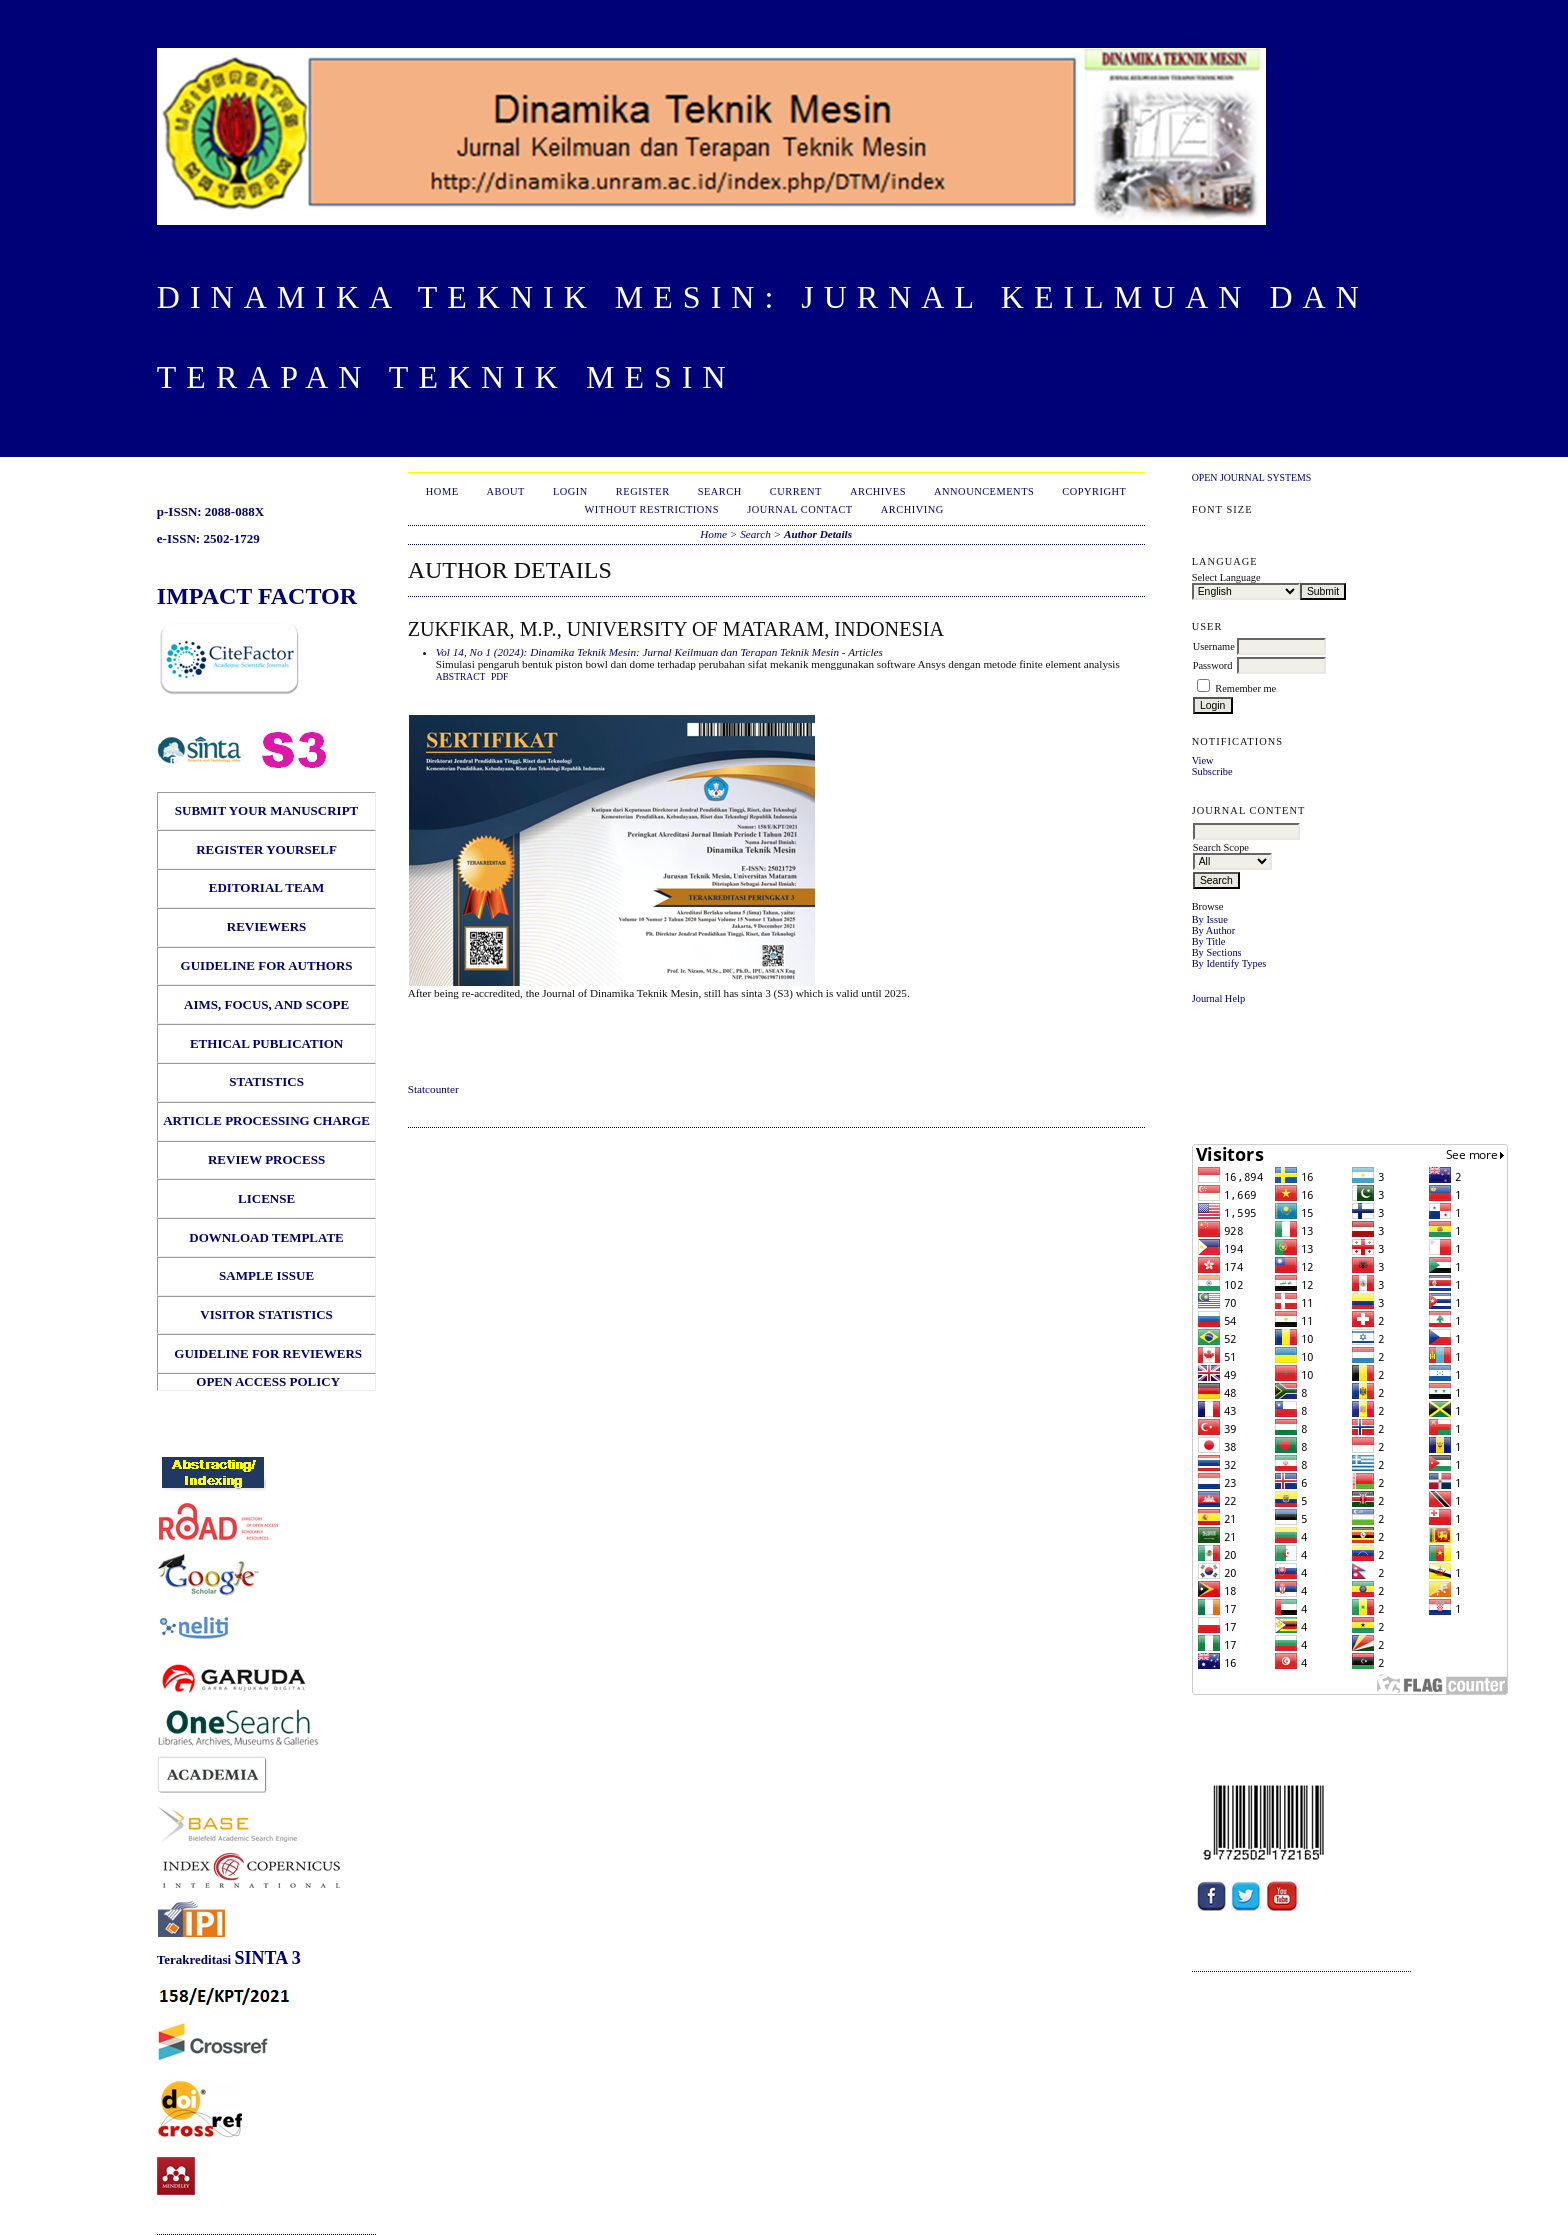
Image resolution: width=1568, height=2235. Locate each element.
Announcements (984, 491)
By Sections (1217, 952)
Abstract (461, 677)
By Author (1214, 930)
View (1203, 760)
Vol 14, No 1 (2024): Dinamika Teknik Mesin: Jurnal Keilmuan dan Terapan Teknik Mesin (637, 652)
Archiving (912, 509)
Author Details (818, 534)
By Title (1209, 941)
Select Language (1226, 577)
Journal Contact (800, 509)
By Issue (1210, 919)
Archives (878, 491)
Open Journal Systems (1252, 477)
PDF (499, 677)
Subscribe (1212, 771)
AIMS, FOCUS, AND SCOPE (266, 1004)
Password (1213, 665)
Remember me (1245, 688)
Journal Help (1218, 998)
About (506, 491)
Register (643, 491)
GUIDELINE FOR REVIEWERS (266, 1353)
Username (1214, 646)
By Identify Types (1229, 963)
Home (442, 491)
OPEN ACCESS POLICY (268, 1381)
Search (720, 491)
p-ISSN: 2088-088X (210, 511)
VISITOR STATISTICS (266, 1314)
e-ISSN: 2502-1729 (208, 538)
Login (570, 491)
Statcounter (433, 1089)
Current (796, 491)
